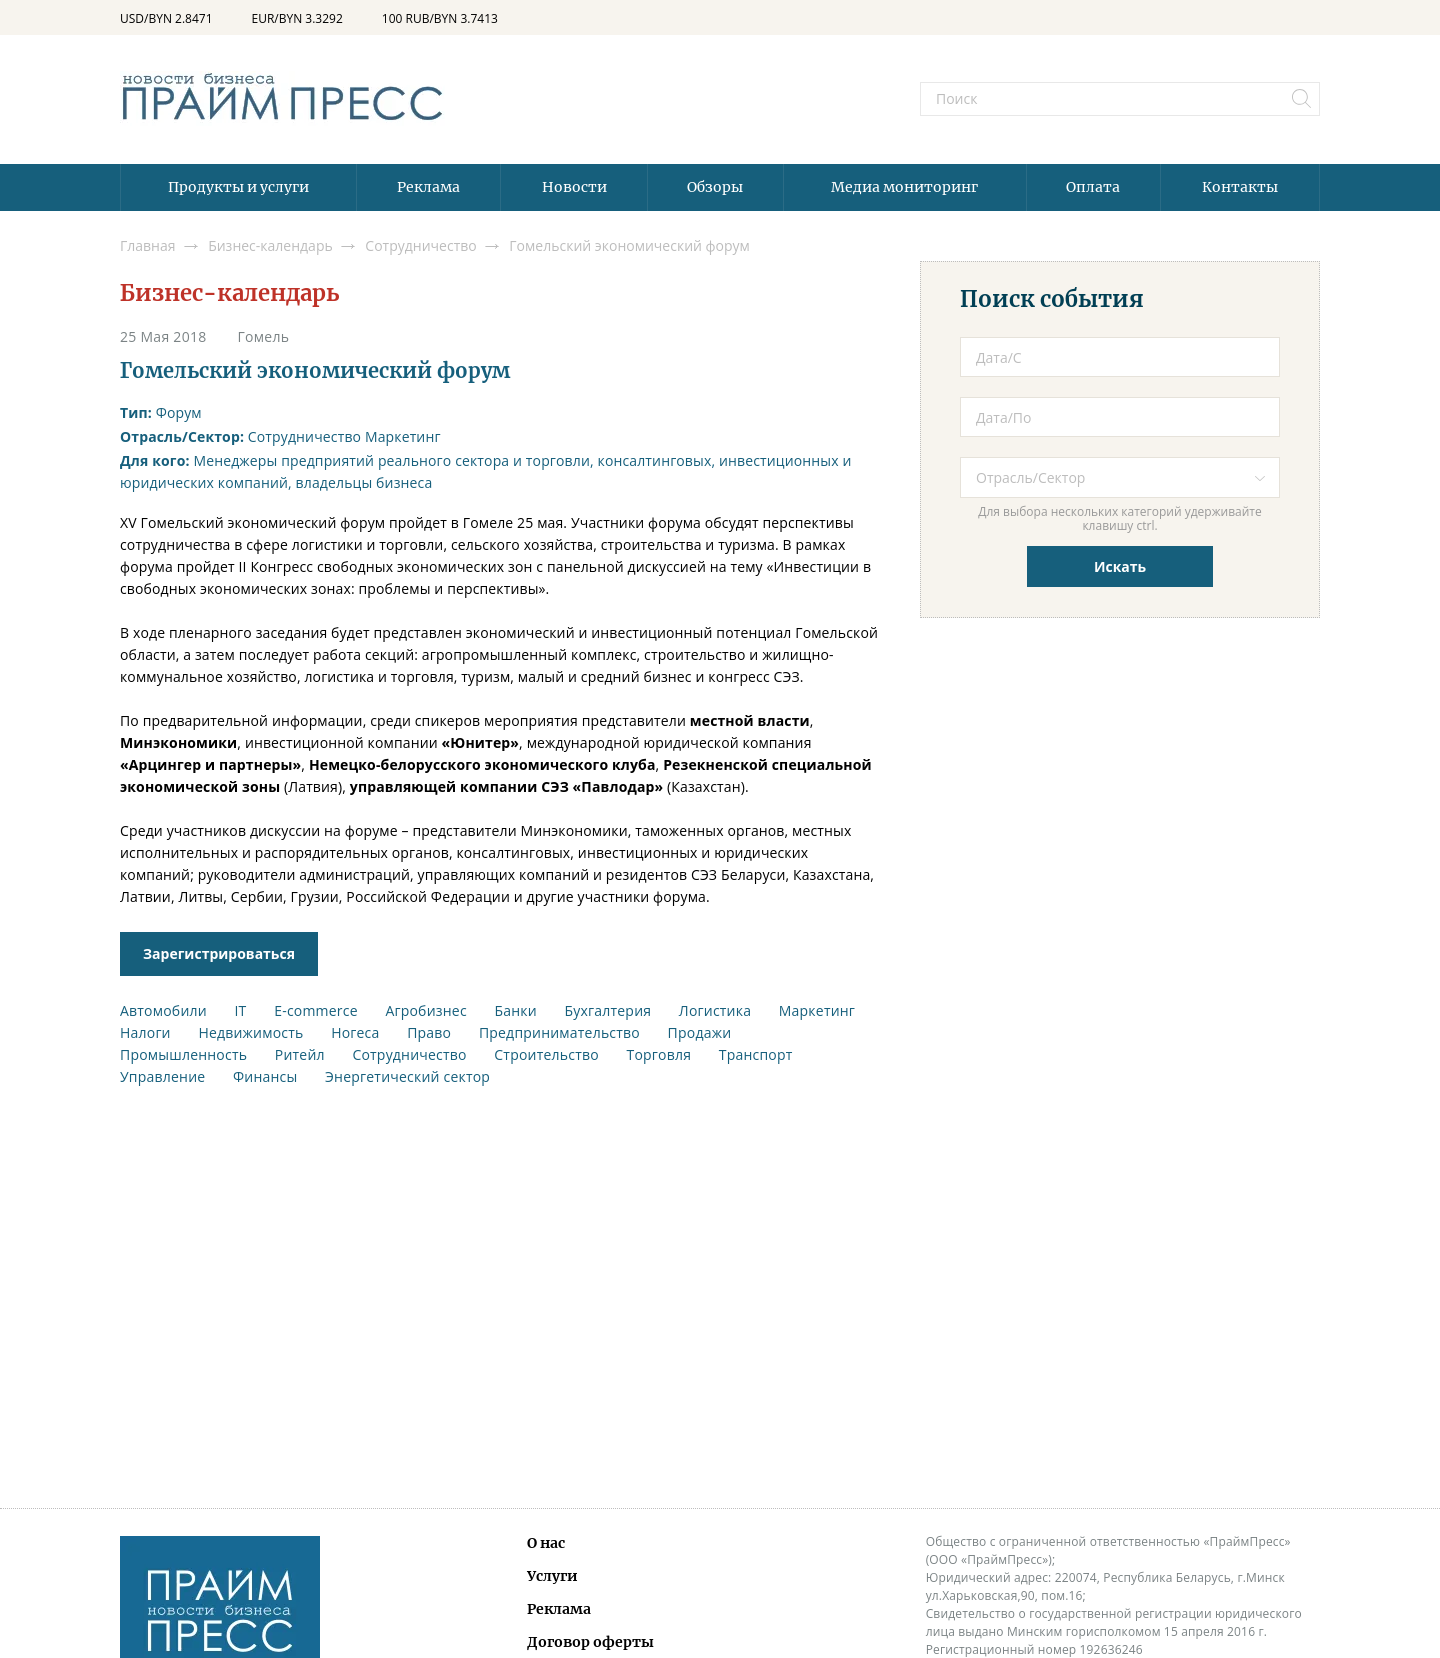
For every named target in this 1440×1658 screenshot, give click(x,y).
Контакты (1240, 187)
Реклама (428, 187)
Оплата (1093, 187)
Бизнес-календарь (229, 293)
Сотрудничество (304, 436)
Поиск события (1052, 299)
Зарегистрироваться (219, 953)
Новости (574, 187)
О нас (546, 1543)
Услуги (552, 1576)
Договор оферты (590, 1642)
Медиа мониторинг (904, 187)
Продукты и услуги (238, 187)
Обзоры (715, 187)
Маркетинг (403, 436)
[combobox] (1120, 477)
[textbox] (1135, 477)
